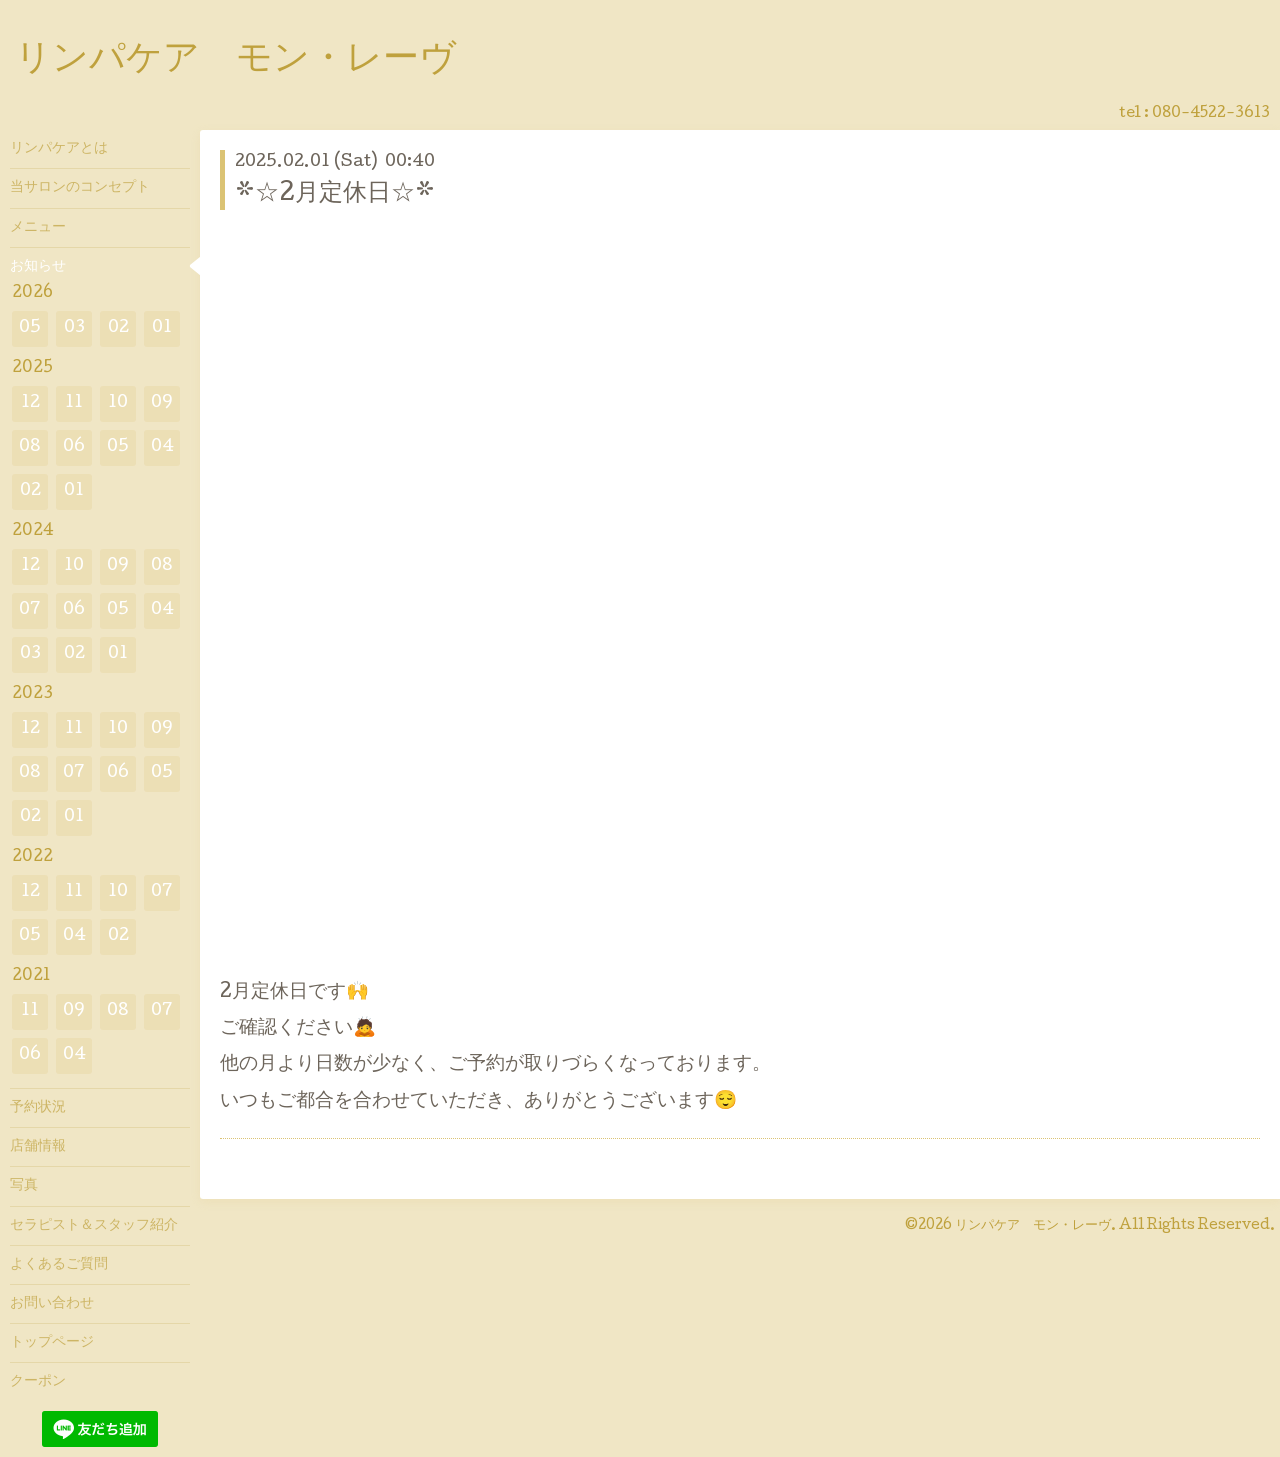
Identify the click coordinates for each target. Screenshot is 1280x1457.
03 (74, 328)
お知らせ (38, 267)
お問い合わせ (52, 1304)
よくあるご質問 (59, 1265)
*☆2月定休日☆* (335, 194)
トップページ (52, 1343)
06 (74, 447)
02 (118, 328)
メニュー (38, 228)
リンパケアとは (59, 149)
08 (30, 447)
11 (74, 403)
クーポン (38, 1382)
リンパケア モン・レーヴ (235, 61)
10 (118, 403)
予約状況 (38, 1108)
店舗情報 (38, 1147)
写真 (24, 1186)
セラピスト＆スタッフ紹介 (94, 1226)
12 (30, 403)
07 (30, 610)
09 (162, 403)
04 (162, 447)
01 (162, 328)
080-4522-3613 (1211, 114)
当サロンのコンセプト (80, 188)
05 (30, 328)
